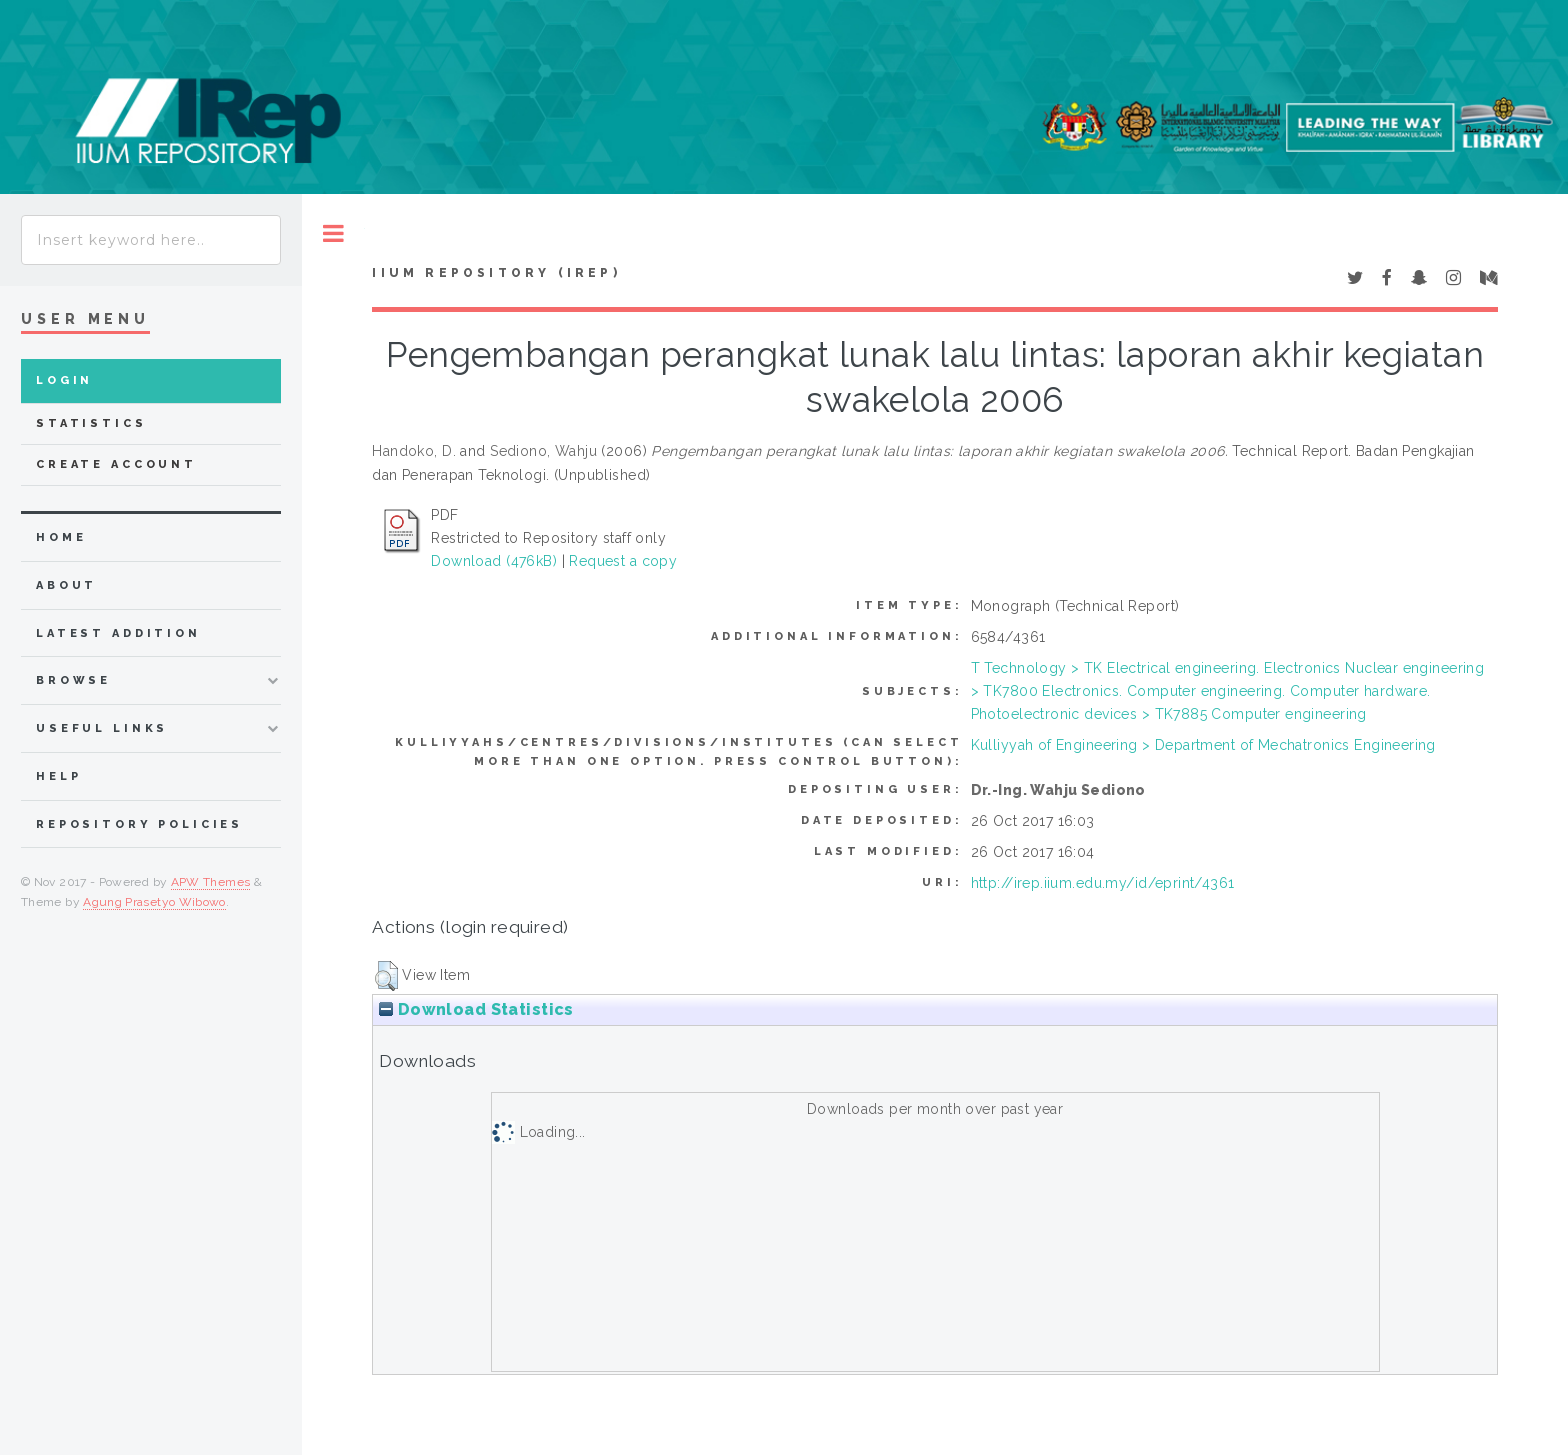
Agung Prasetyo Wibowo (154, 902)
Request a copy (623, 561)
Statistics (91, 423)
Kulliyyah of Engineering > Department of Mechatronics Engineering (1203, 745)
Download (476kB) (494, 561)
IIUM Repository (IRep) (496, 273)
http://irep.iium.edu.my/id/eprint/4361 (1103, 883)
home (61, 537)
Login (64, 380)
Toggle (333, 233)
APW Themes (211, 882)
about (66, 585)
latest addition (118, 633)
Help (58, 776)
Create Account (116, 464)
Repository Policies (139, 824)
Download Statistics (476, 1009)
